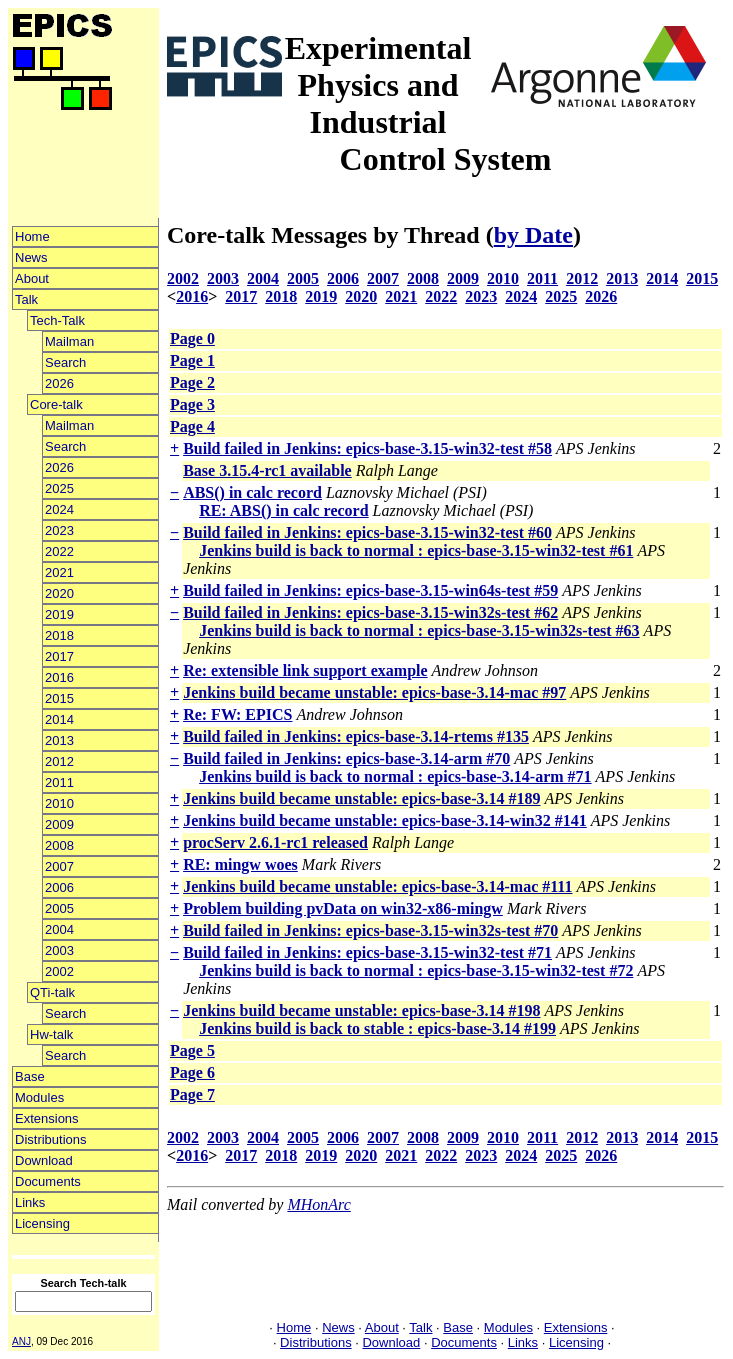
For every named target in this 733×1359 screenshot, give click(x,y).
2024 (59, 509)
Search (65, 362)
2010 (59, 803)
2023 (59, 530)
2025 (59, 488)
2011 (59, 782)
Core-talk (56, 404)
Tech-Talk (57, 320)
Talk (26, 299)
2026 (59, 383)
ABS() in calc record (252, 492)
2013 (59, 740)
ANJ (21, 1341)
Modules (39, 1097)
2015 (59, 698)
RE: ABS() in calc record (283, 510)
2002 (59, 971)
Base (30, 1076)
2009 (59, 824)
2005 (59, 908)
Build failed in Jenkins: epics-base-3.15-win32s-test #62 (370, 612)
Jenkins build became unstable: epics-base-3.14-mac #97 (374, 692)
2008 (59, 845)
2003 (59, 950)
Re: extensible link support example (305, 670)
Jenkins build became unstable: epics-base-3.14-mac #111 (377, 886)
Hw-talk (51, 1034)
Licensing (42, 1223)
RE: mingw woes (240, 864)
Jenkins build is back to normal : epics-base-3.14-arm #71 (395, 776)
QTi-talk (52, 992)
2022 (59, 551)
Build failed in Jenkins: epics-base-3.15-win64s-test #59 (370, 590)
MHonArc (318, 1204)
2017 (59, 656)
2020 (59, 593)
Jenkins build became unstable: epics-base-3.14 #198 (361, 1010)
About (32, 278)
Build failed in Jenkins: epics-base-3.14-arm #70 (346, 758)
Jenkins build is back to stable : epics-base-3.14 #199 (377, 1028)
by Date (533, 235)
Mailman (69, 341)
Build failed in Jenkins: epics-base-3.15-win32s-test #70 (370, 930)
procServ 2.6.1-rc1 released (275, 842)
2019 (59, 614)
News (31, 257)
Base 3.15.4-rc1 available (267, 470)
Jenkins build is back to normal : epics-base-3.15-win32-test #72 (416, 970)
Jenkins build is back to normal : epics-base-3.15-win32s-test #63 (419, 630)
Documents (48, 1181)
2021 (59, 572)
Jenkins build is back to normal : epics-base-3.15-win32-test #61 (416, 550)
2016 (59, 677)
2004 (59, 929)
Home (32, 236)
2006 (59, 887)
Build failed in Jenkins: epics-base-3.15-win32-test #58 (367, 448)
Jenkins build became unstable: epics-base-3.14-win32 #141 (385, 820)
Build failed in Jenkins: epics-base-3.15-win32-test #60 (367, 532)
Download (44, 1160)
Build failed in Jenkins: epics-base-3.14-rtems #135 (356, 736)
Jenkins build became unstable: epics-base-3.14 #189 (361, 798)
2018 (59, 635)
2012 (59, 761)
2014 (59, 719)
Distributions (51, 1139)
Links (30, 1202)
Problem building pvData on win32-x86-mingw (343, 908)
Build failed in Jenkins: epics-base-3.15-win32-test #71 (367, 952)
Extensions (47, 1118)
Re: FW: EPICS (237, 714)
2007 (59, 866)
